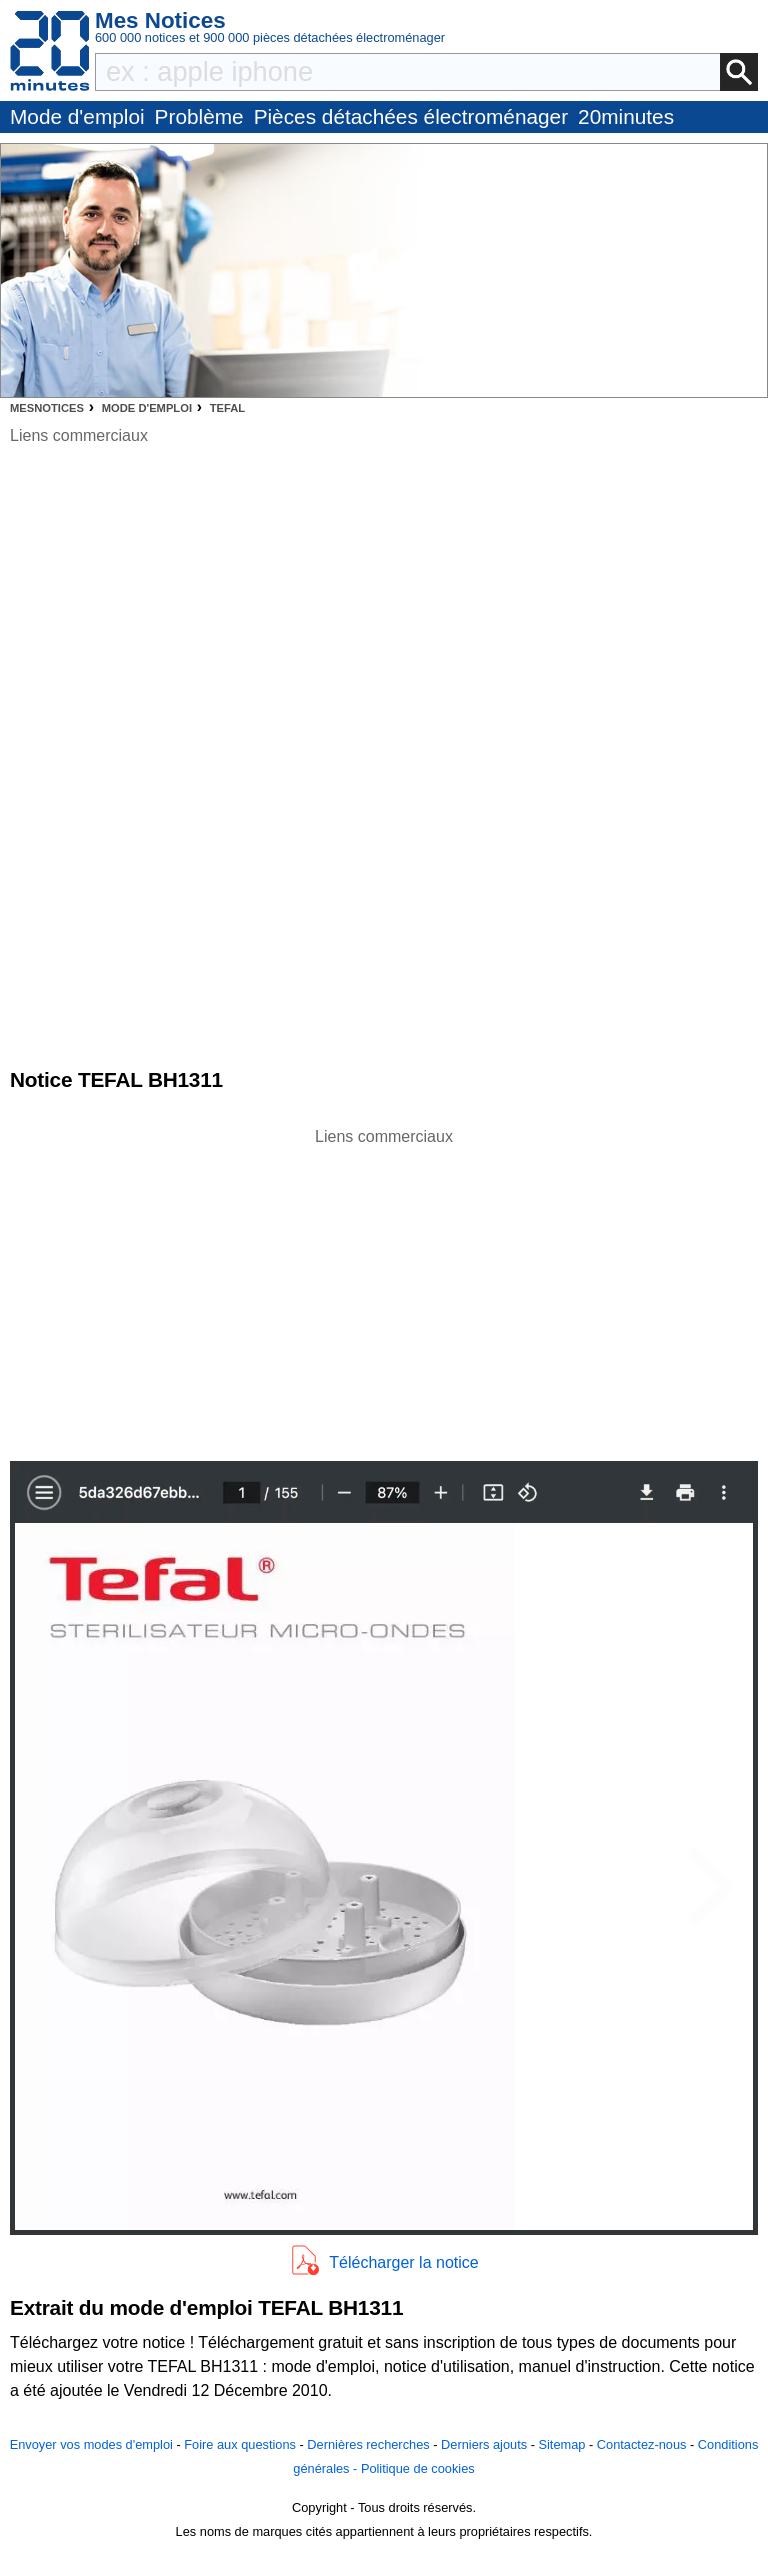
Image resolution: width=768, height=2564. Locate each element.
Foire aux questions (240, 2444)
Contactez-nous (642, 2444)
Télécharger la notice (403, 2262)
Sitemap (561, 2444)
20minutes (626, 116)
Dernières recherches (368, 2444)
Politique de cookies (418, 2468)
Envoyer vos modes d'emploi (91, 2444)
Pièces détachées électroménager (411, 116)
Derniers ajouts (484, 2444)
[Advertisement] (384, 1289)
